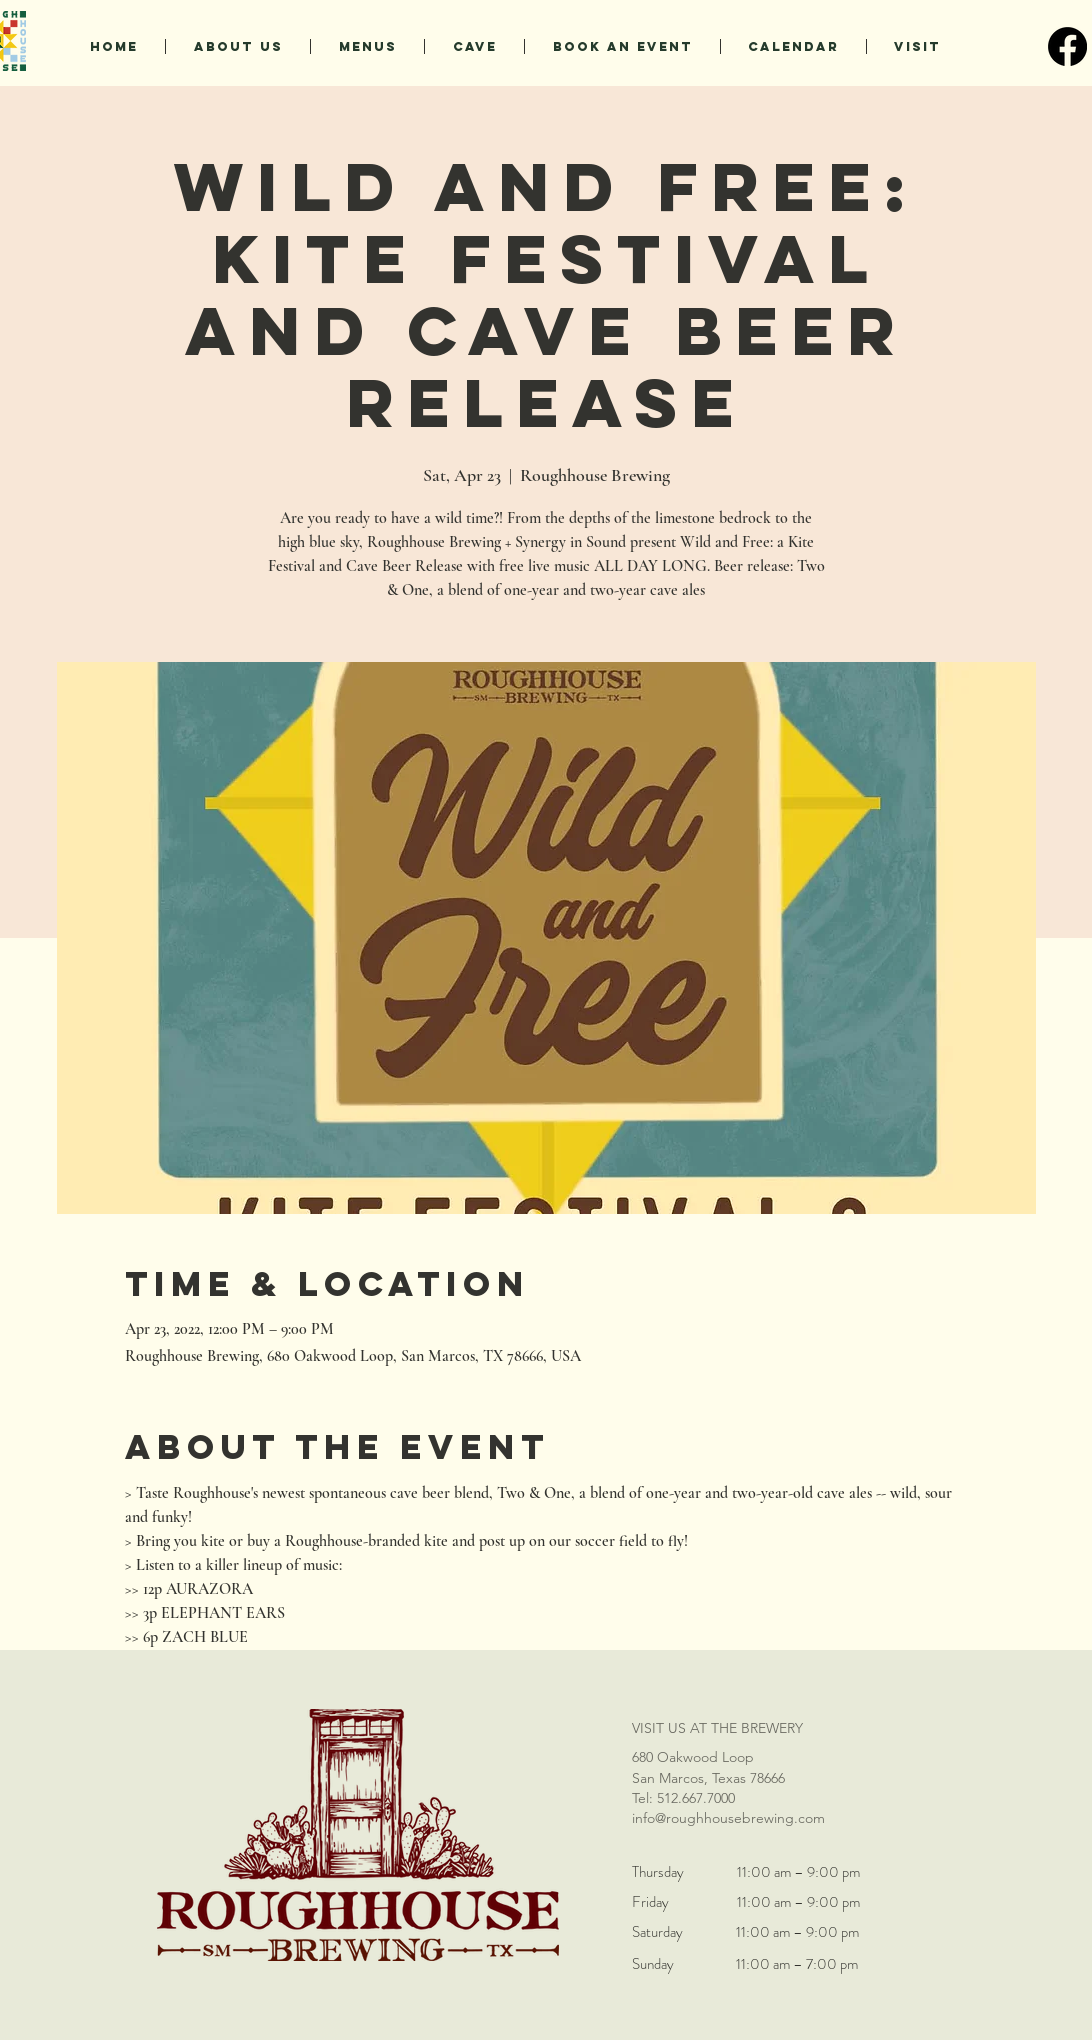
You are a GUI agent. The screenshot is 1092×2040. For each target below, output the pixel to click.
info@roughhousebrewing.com (728, 1818)
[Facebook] (1067, 46)
